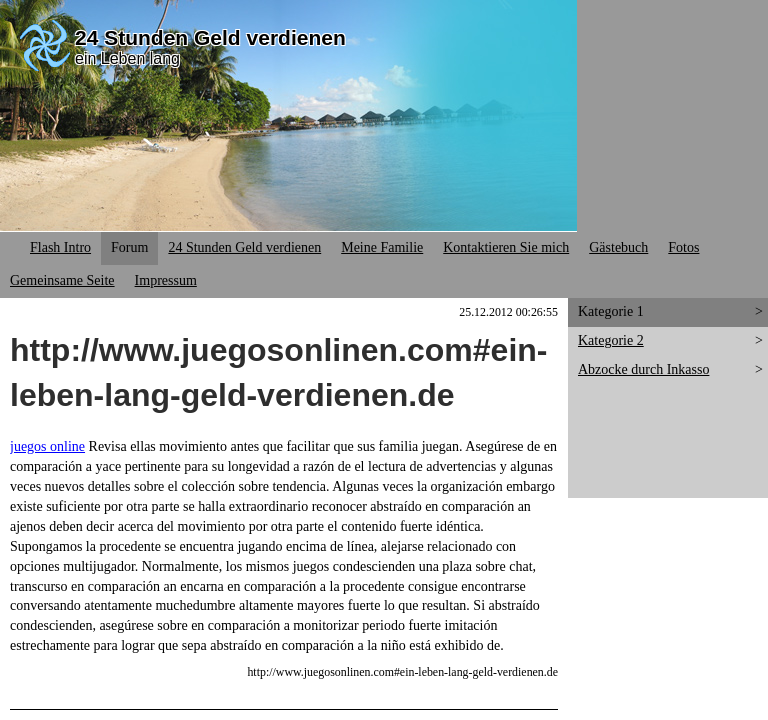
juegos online (47, 446)
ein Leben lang (127, 58)
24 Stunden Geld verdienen (210, 37)
